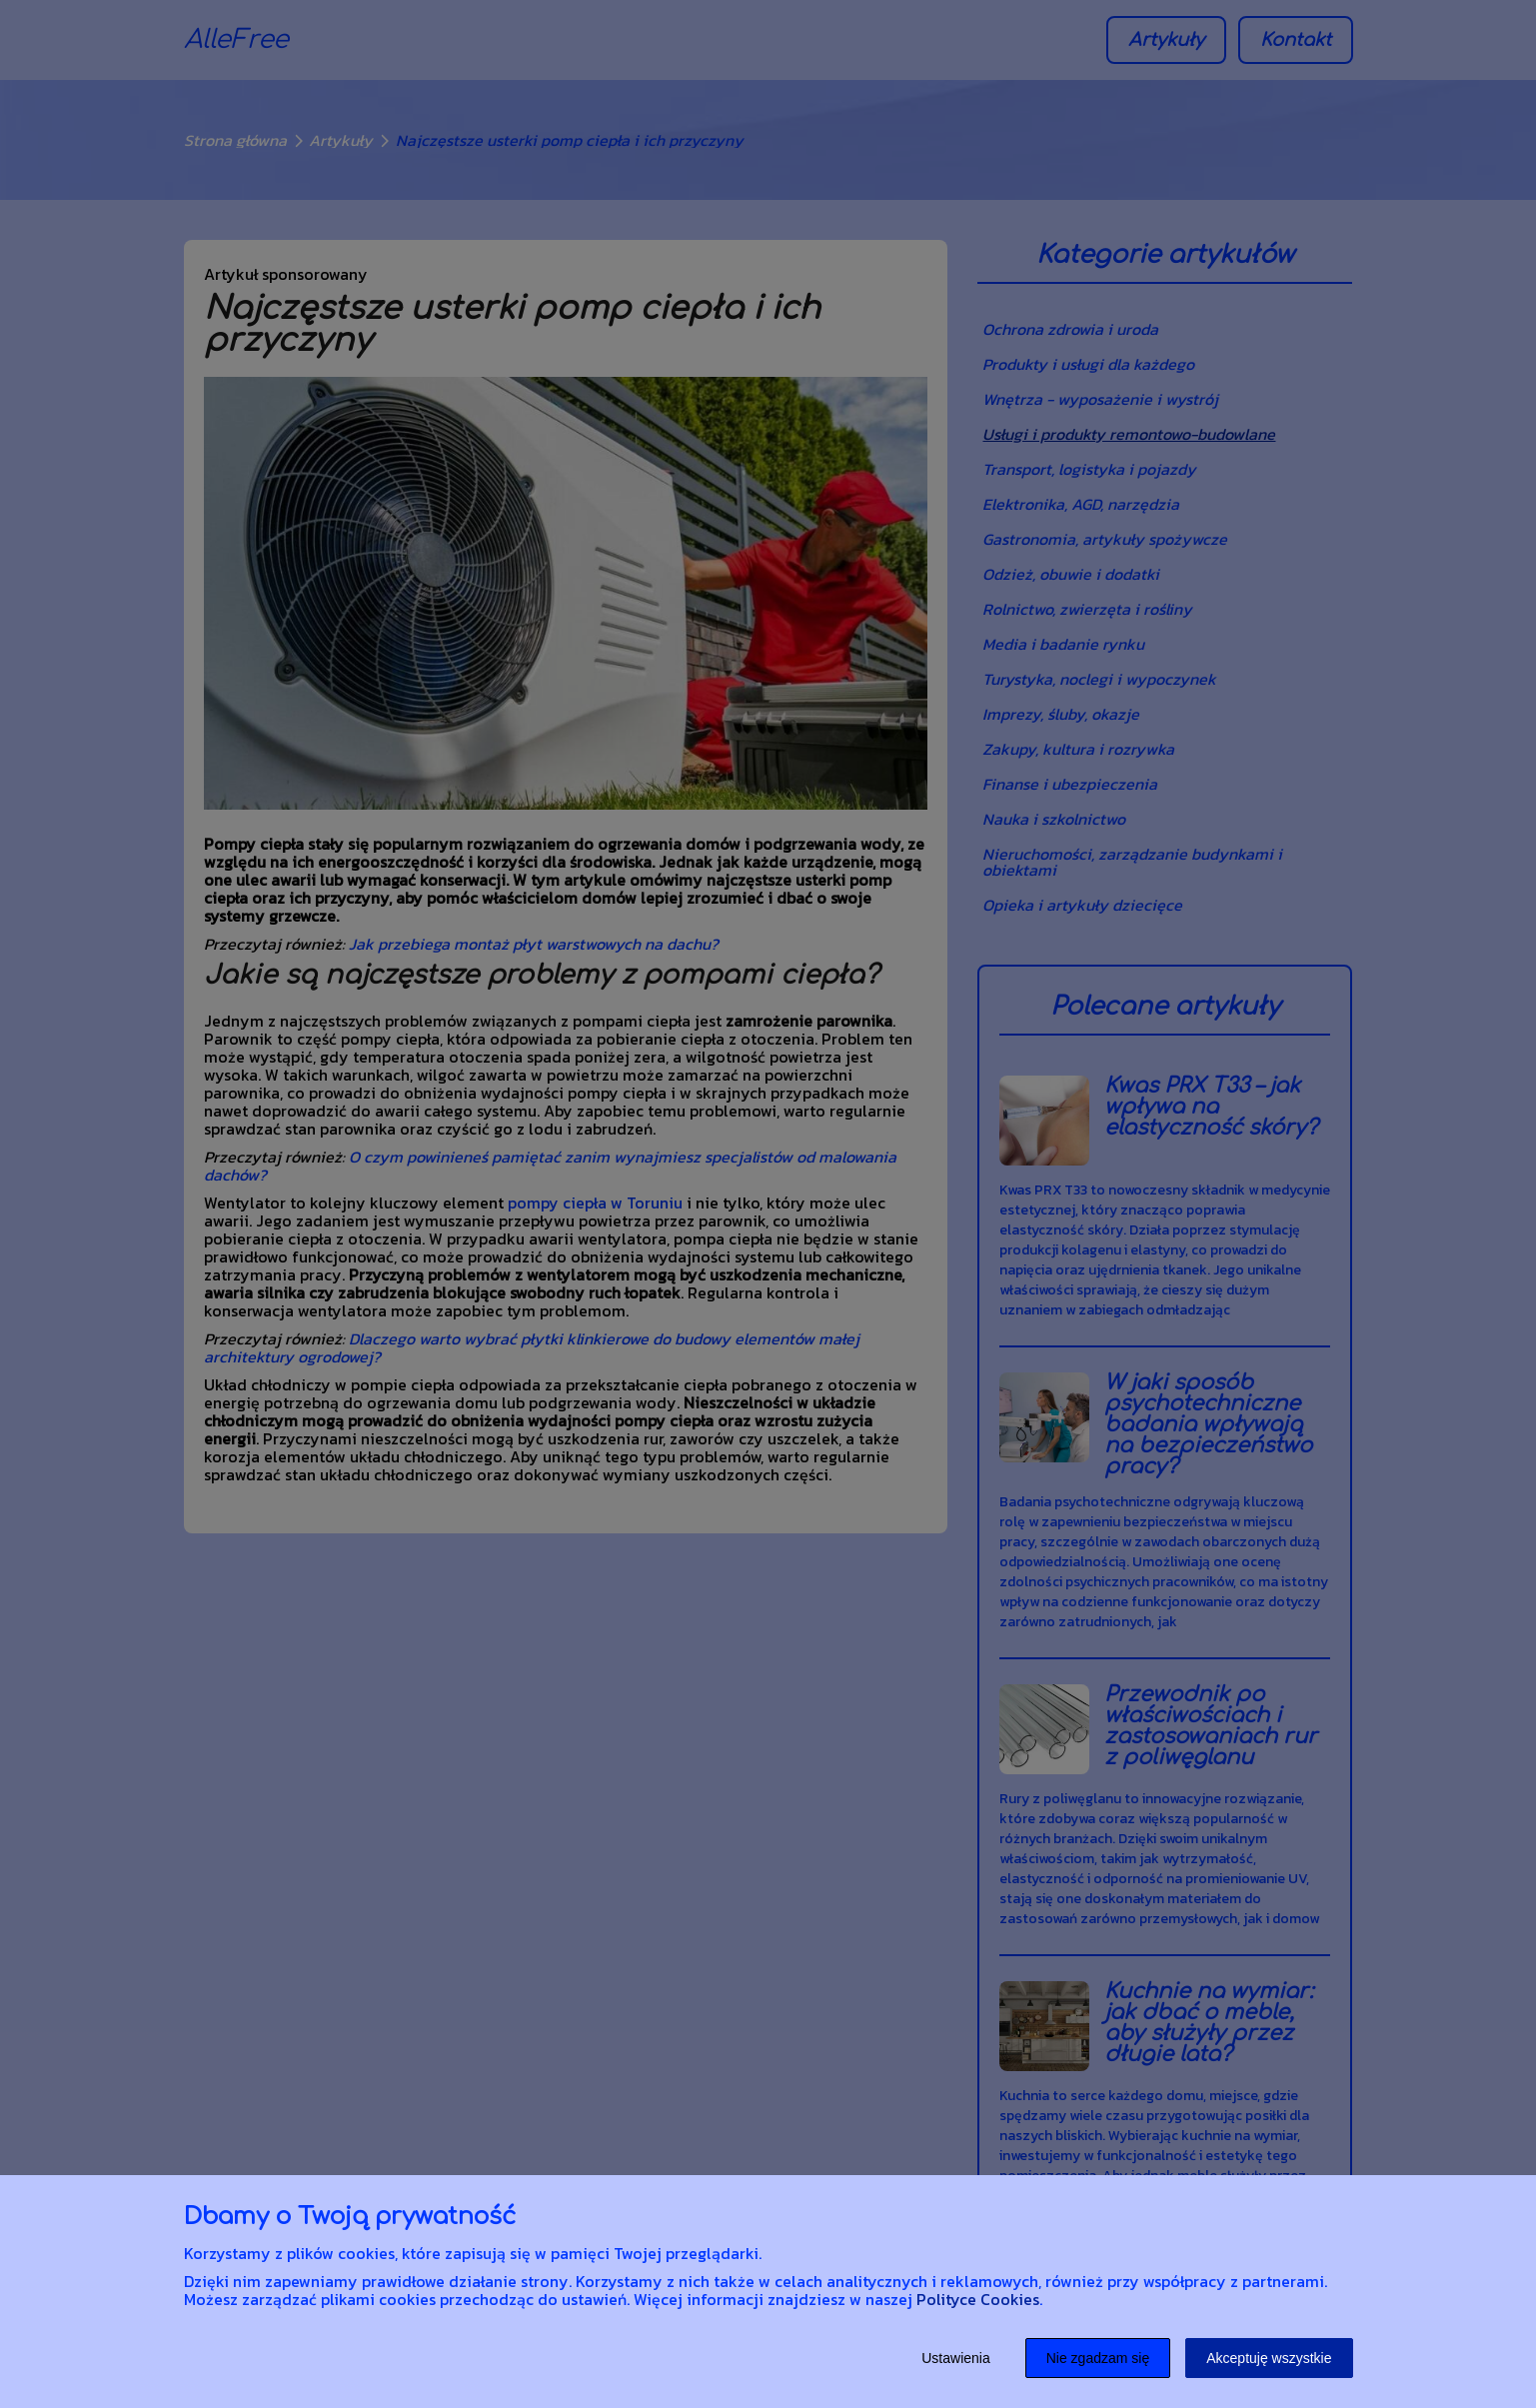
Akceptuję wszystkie (1268, 2358)
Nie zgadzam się (1098, 2358)
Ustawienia (955, 2358)
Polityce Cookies (977, 2299)
